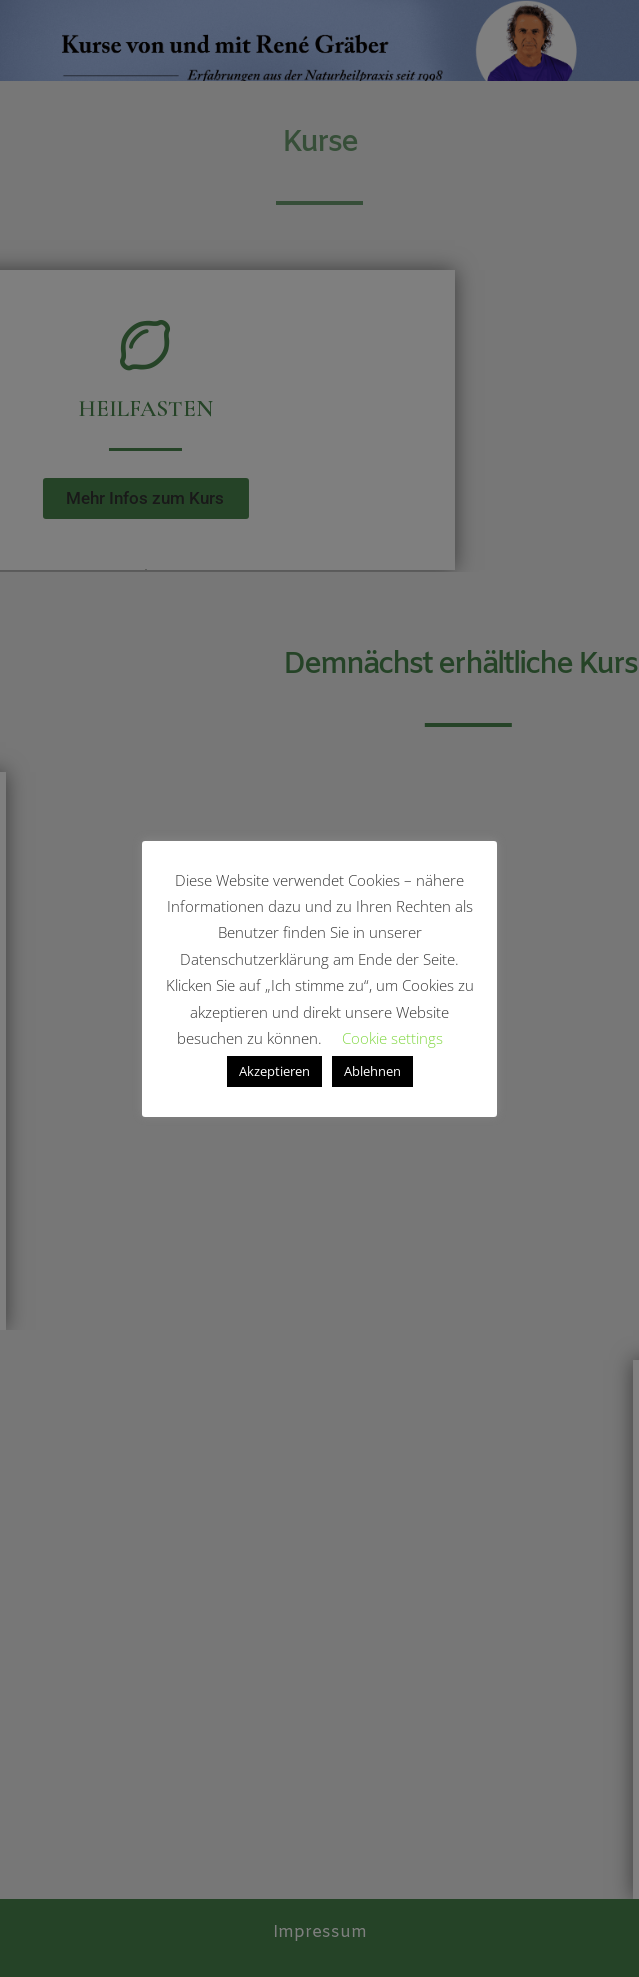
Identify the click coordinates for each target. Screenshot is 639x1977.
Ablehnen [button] (372, 1071)
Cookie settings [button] (392, 1038)
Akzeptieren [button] (274, 1071)
